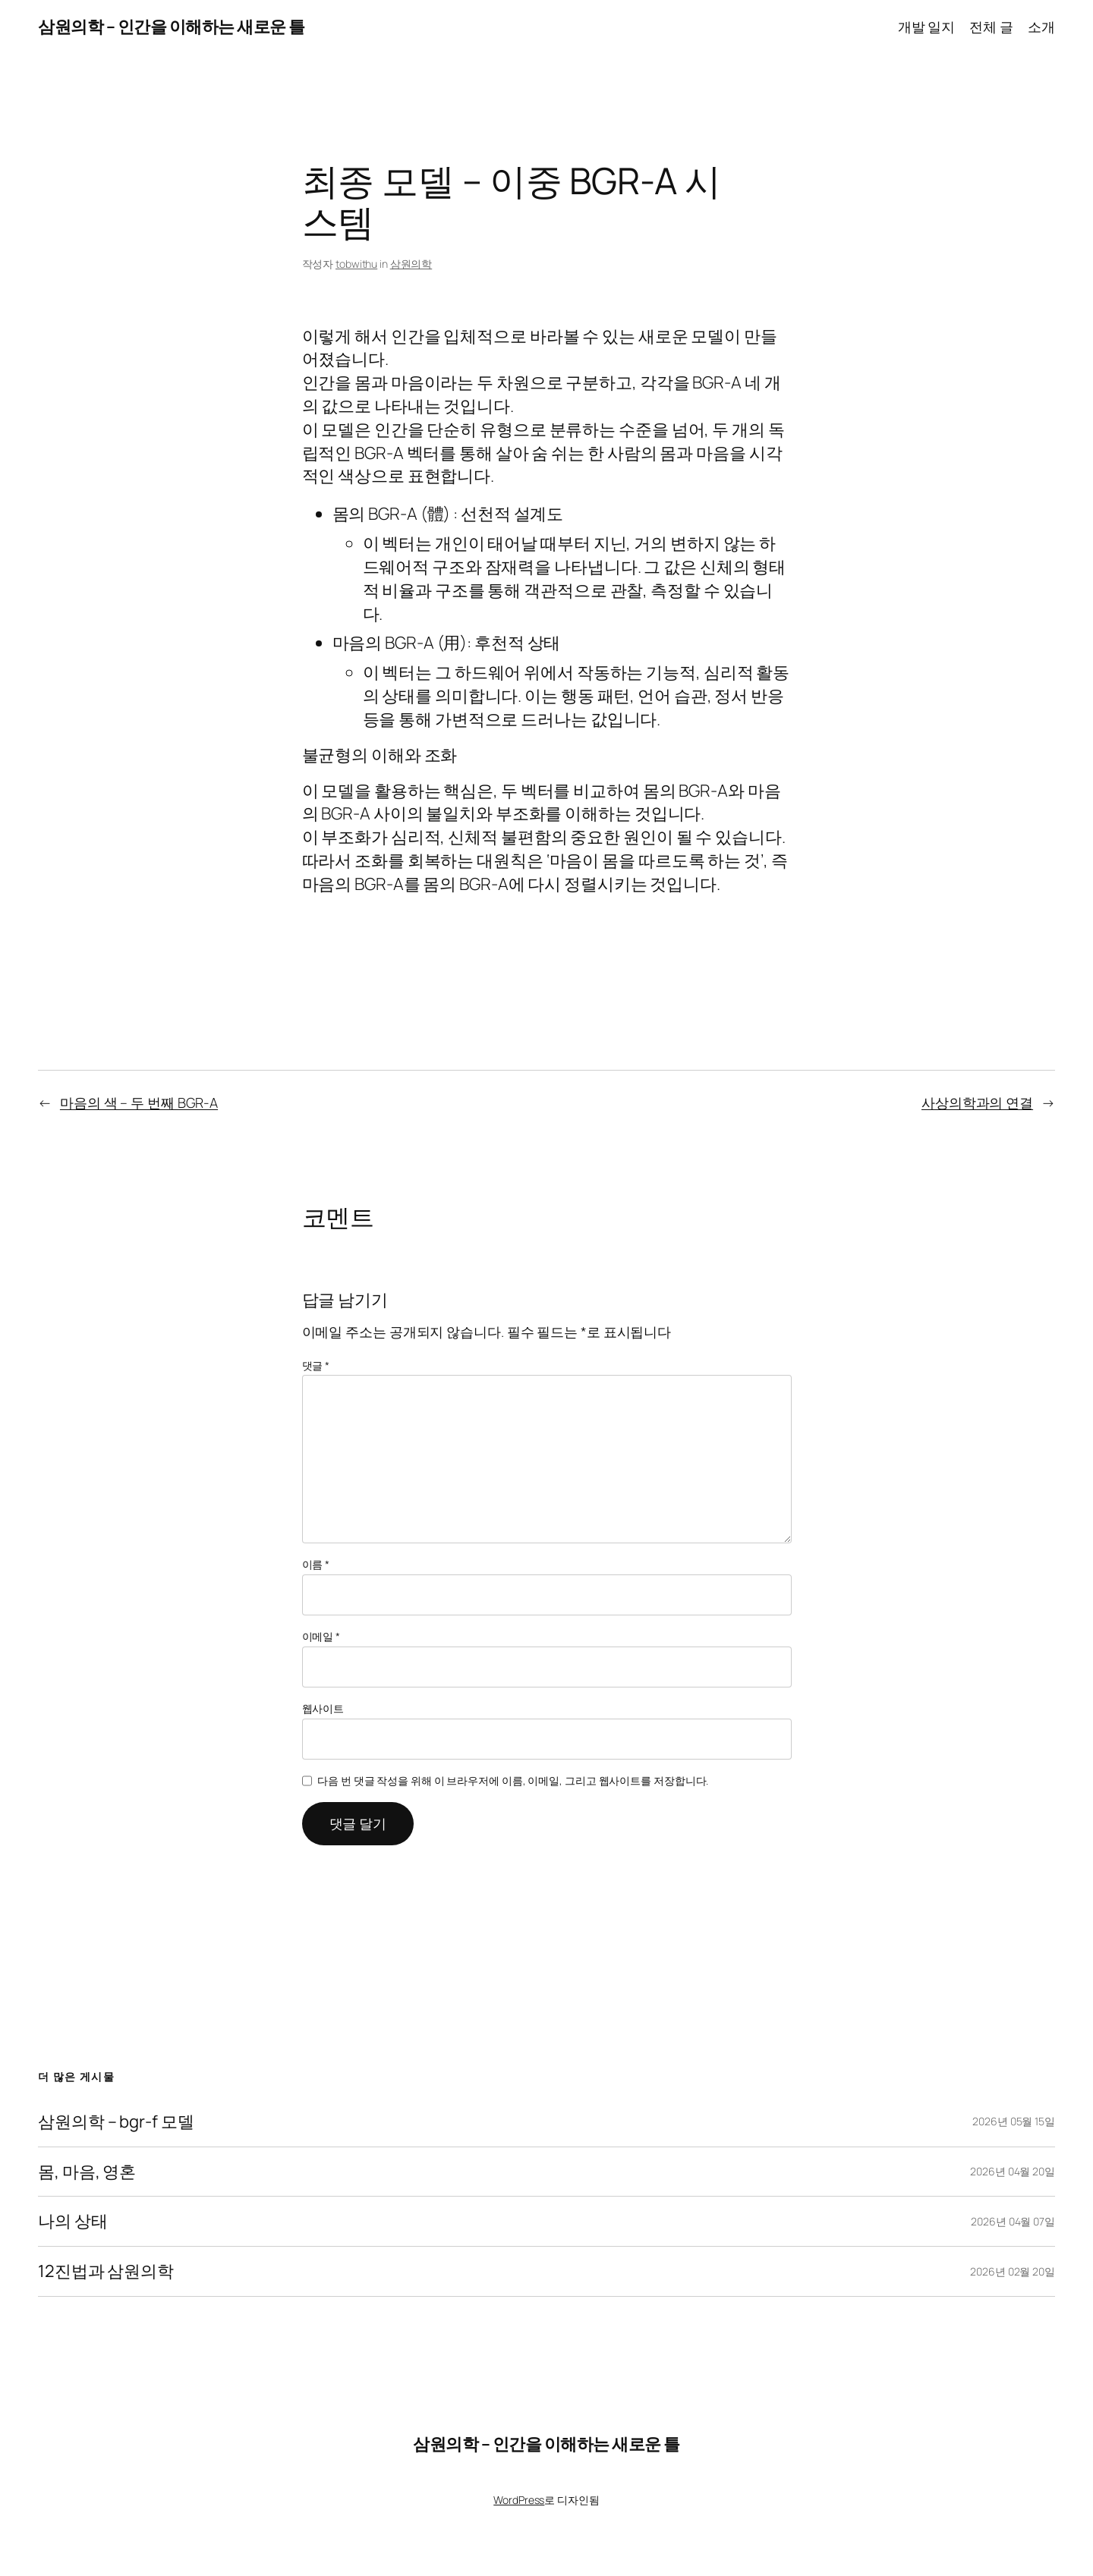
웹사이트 (323, 1708)
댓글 (316, 1365)
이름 (316, 1564)
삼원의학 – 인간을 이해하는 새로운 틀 (171, 26)
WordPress (518, 2500)
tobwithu (356, 263)
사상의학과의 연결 (977, 1102)
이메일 (321, 1636)
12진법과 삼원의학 (106, 2271)
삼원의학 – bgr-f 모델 (116, 2121)
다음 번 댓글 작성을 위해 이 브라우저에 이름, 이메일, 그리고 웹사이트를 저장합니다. (512, 1780)
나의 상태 (73, 2221)
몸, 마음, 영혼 (87, 2171)
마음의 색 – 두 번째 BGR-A (139, 1102)
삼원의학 (411, 263)
